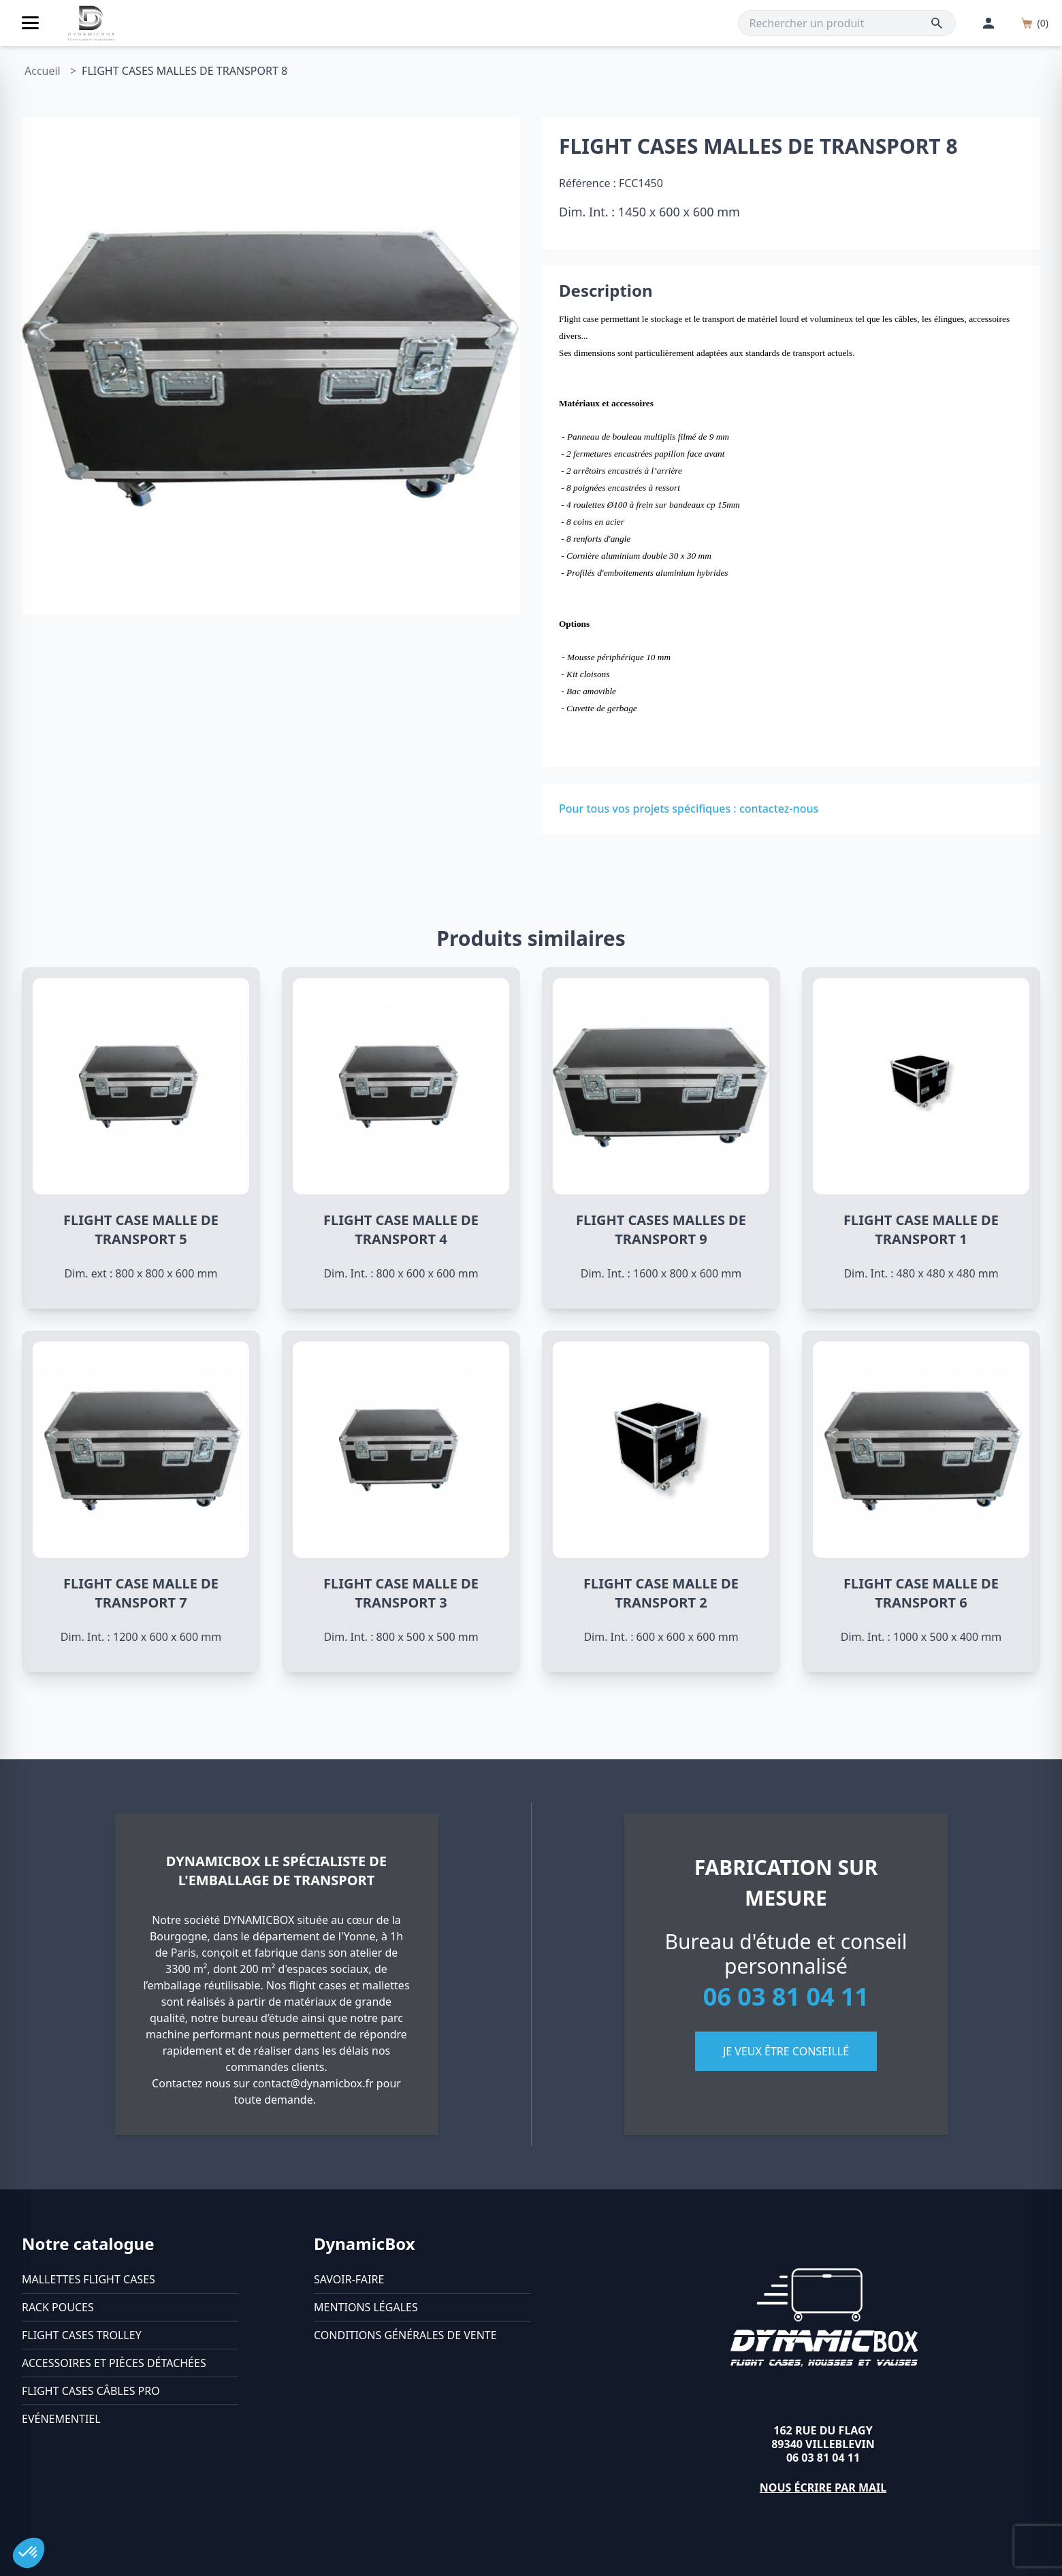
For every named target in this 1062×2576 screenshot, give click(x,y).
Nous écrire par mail (823, 2487)
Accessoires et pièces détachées (114, 2362)
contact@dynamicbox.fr (313, 2083)
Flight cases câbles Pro (91, 2390)
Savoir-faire (349, 2279)
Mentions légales (366, 2307)
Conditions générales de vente (405, 2335)
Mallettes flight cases (88, 2279)
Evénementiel (61, 2418)
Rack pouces (58, 2307)
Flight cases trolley (82, 2335)
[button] (28, 2553)
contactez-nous (778, 808)
